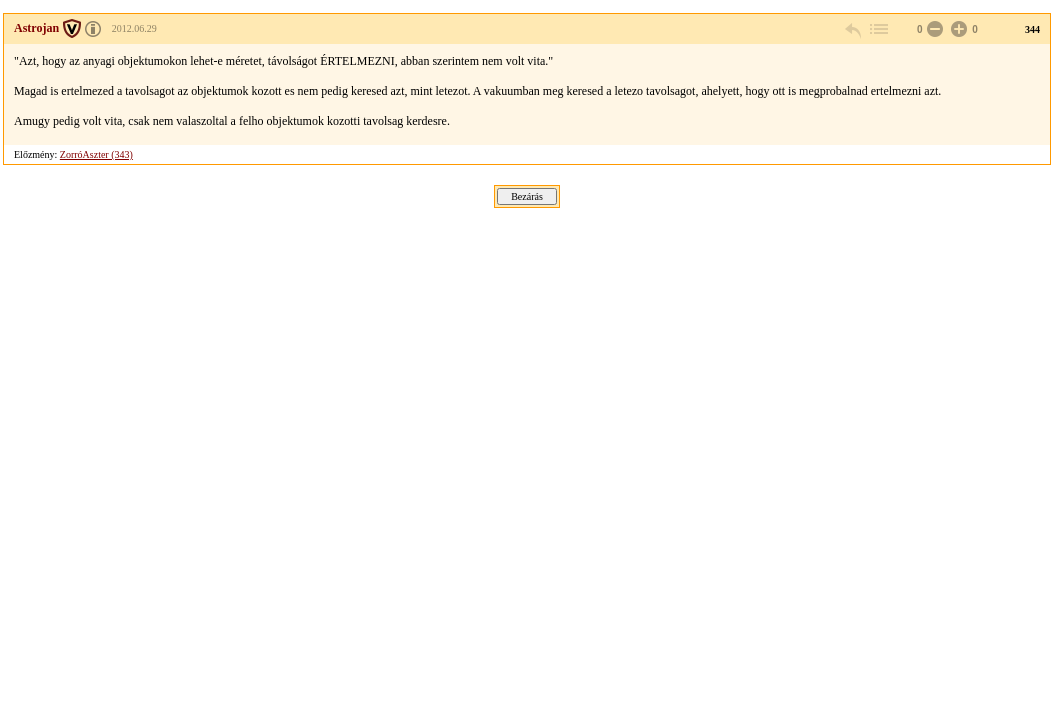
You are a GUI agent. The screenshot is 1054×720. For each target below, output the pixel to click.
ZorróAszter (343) (96, 154)
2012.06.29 (134, 28)
